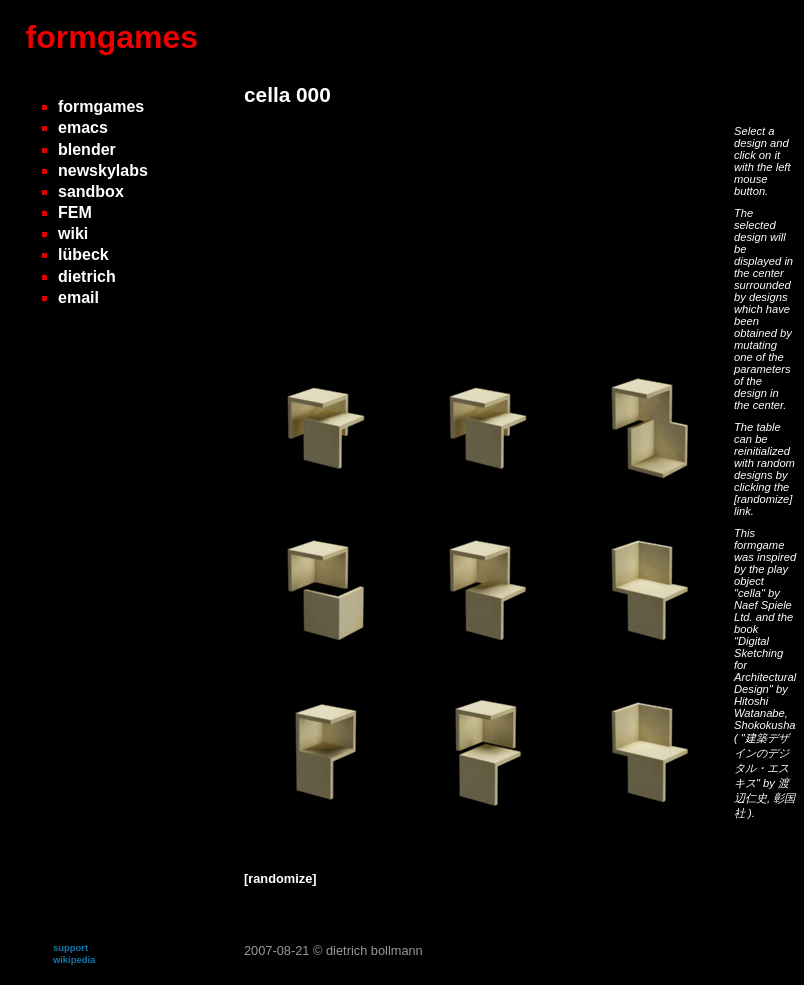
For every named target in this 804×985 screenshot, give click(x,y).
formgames (112, 37)
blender (87, 149)
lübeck (83, 254)
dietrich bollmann (374, 950)
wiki (73, 233)
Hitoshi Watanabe (759, 707)
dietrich (87, 276)
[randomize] (763, 499)
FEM (75, 212)
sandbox (91, 191)
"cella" (751, 593)
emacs (83, 127)
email (78, 297)
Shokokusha (765, 725)
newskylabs (103, 170)
